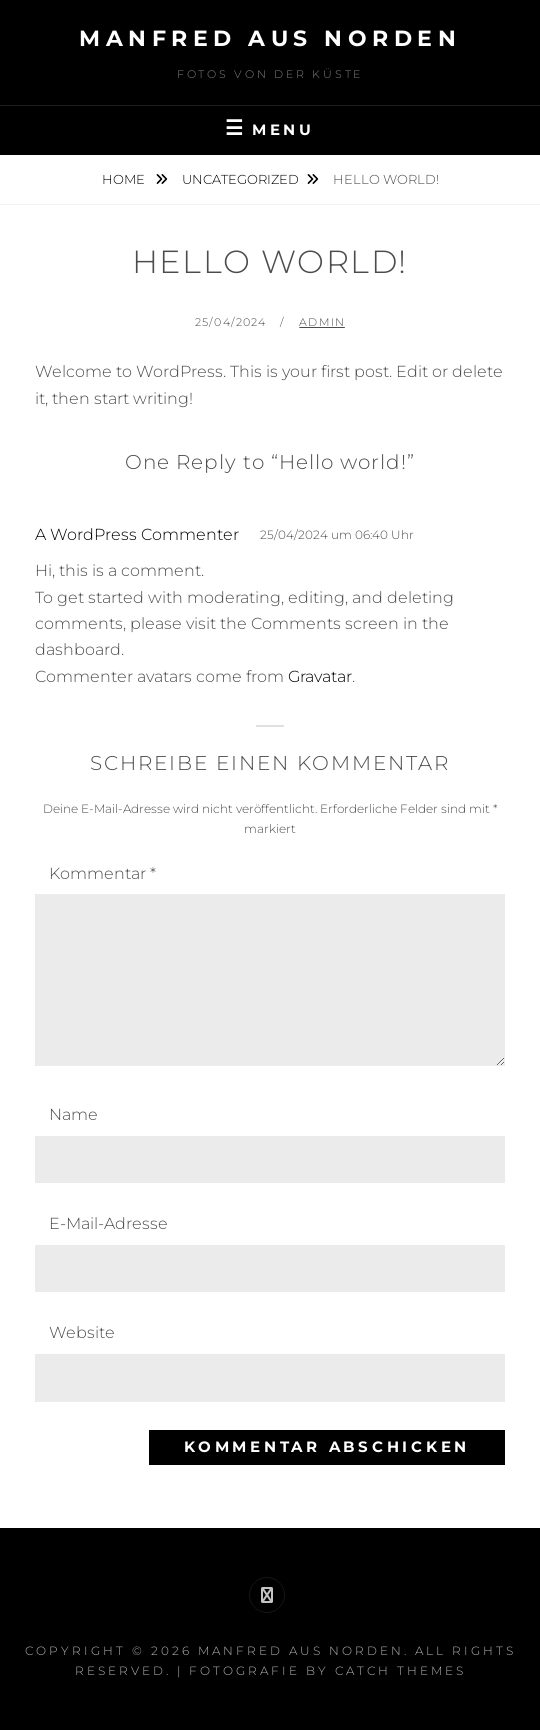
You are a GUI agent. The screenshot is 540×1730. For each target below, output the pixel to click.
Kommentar (102, 873)
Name (73, 1114)
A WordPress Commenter (137, 534)
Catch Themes (400, 1670)
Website (82, 1332)
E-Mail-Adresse (108, 1223)
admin (322, 322)
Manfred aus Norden (270, 38)
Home (125, 179)
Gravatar (320, 676)
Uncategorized (240, 179)
